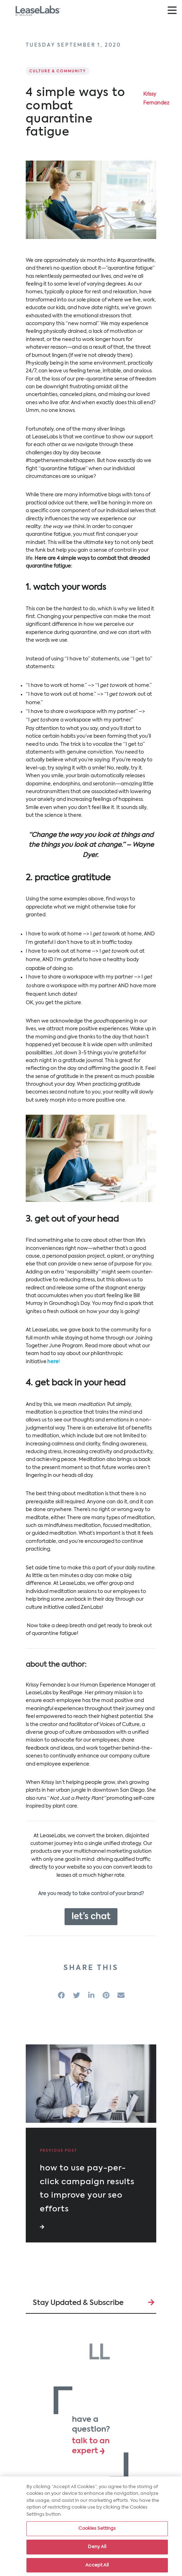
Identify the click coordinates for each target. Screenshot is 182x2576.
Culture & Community (57, 71)
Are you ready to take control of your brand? (91, 1893)
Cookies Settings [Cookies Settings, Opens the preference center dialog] (97, 2530)
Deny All (97, 2549)
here (53, 1361)
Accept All (97, 2567)
